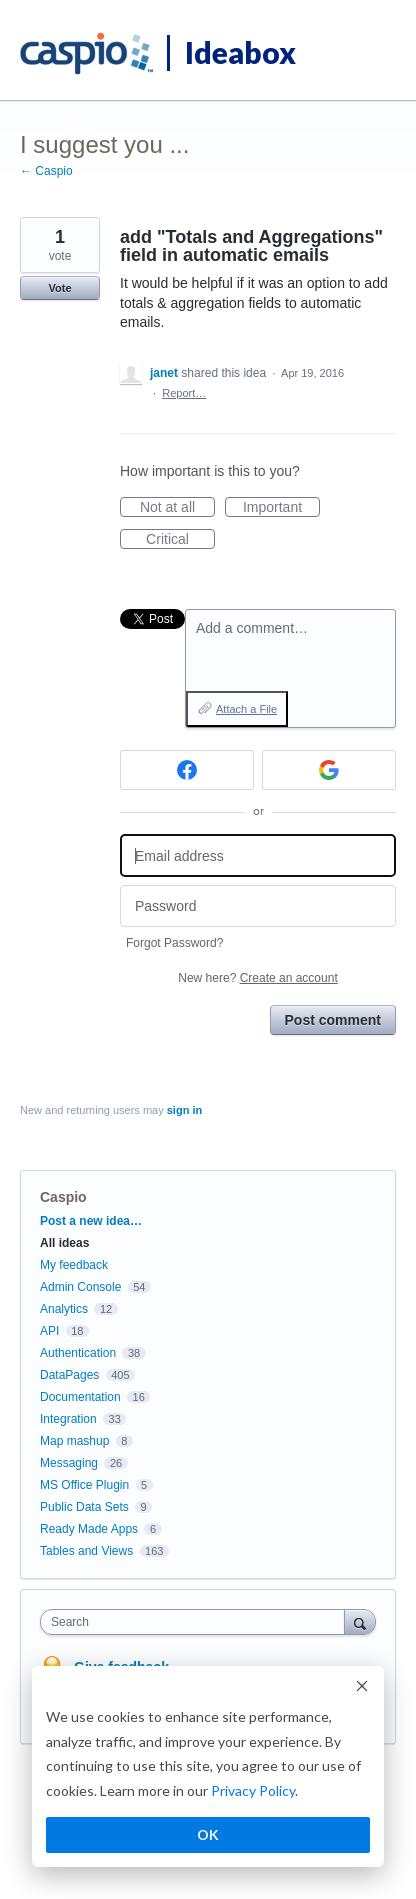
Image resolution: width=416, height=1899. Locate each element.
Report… (184, 393)
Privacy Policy (253, 1790)
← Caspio (46, 171)
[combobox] (197, 1622)
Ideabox (240, 52)
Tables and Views (86, 1551)
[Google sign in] (329, 770)
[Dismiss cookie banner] (362, 1688)
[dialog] (208, 1766)
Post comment (333, 1020)
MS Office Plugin (84, 1485)
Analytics (64, 1309)
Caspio (63, 1197)
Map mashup (74, 1441)
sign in (184, 1110)
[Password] (258, 906)
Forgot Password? (174, 943)
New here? (257, 978)
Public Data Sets (84, 1507)
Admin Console (80, 1287)
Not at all (177, 508)
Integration (68, 1419)
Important (281, 508)
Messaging (69, 1463)
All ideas (64, 1243)
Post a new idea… (91, 1221)
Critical (180, 540)
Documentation (80, 1397)
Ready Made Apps (89, 1529)
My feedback (74, 1265)
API (49, 1331)
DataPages (69, 1375)
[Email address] (258, 855)
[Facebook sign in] (187, 770)
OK (208, 1834)
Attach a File (246, 709)
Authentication (78, 1353)
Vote (59, 288)
